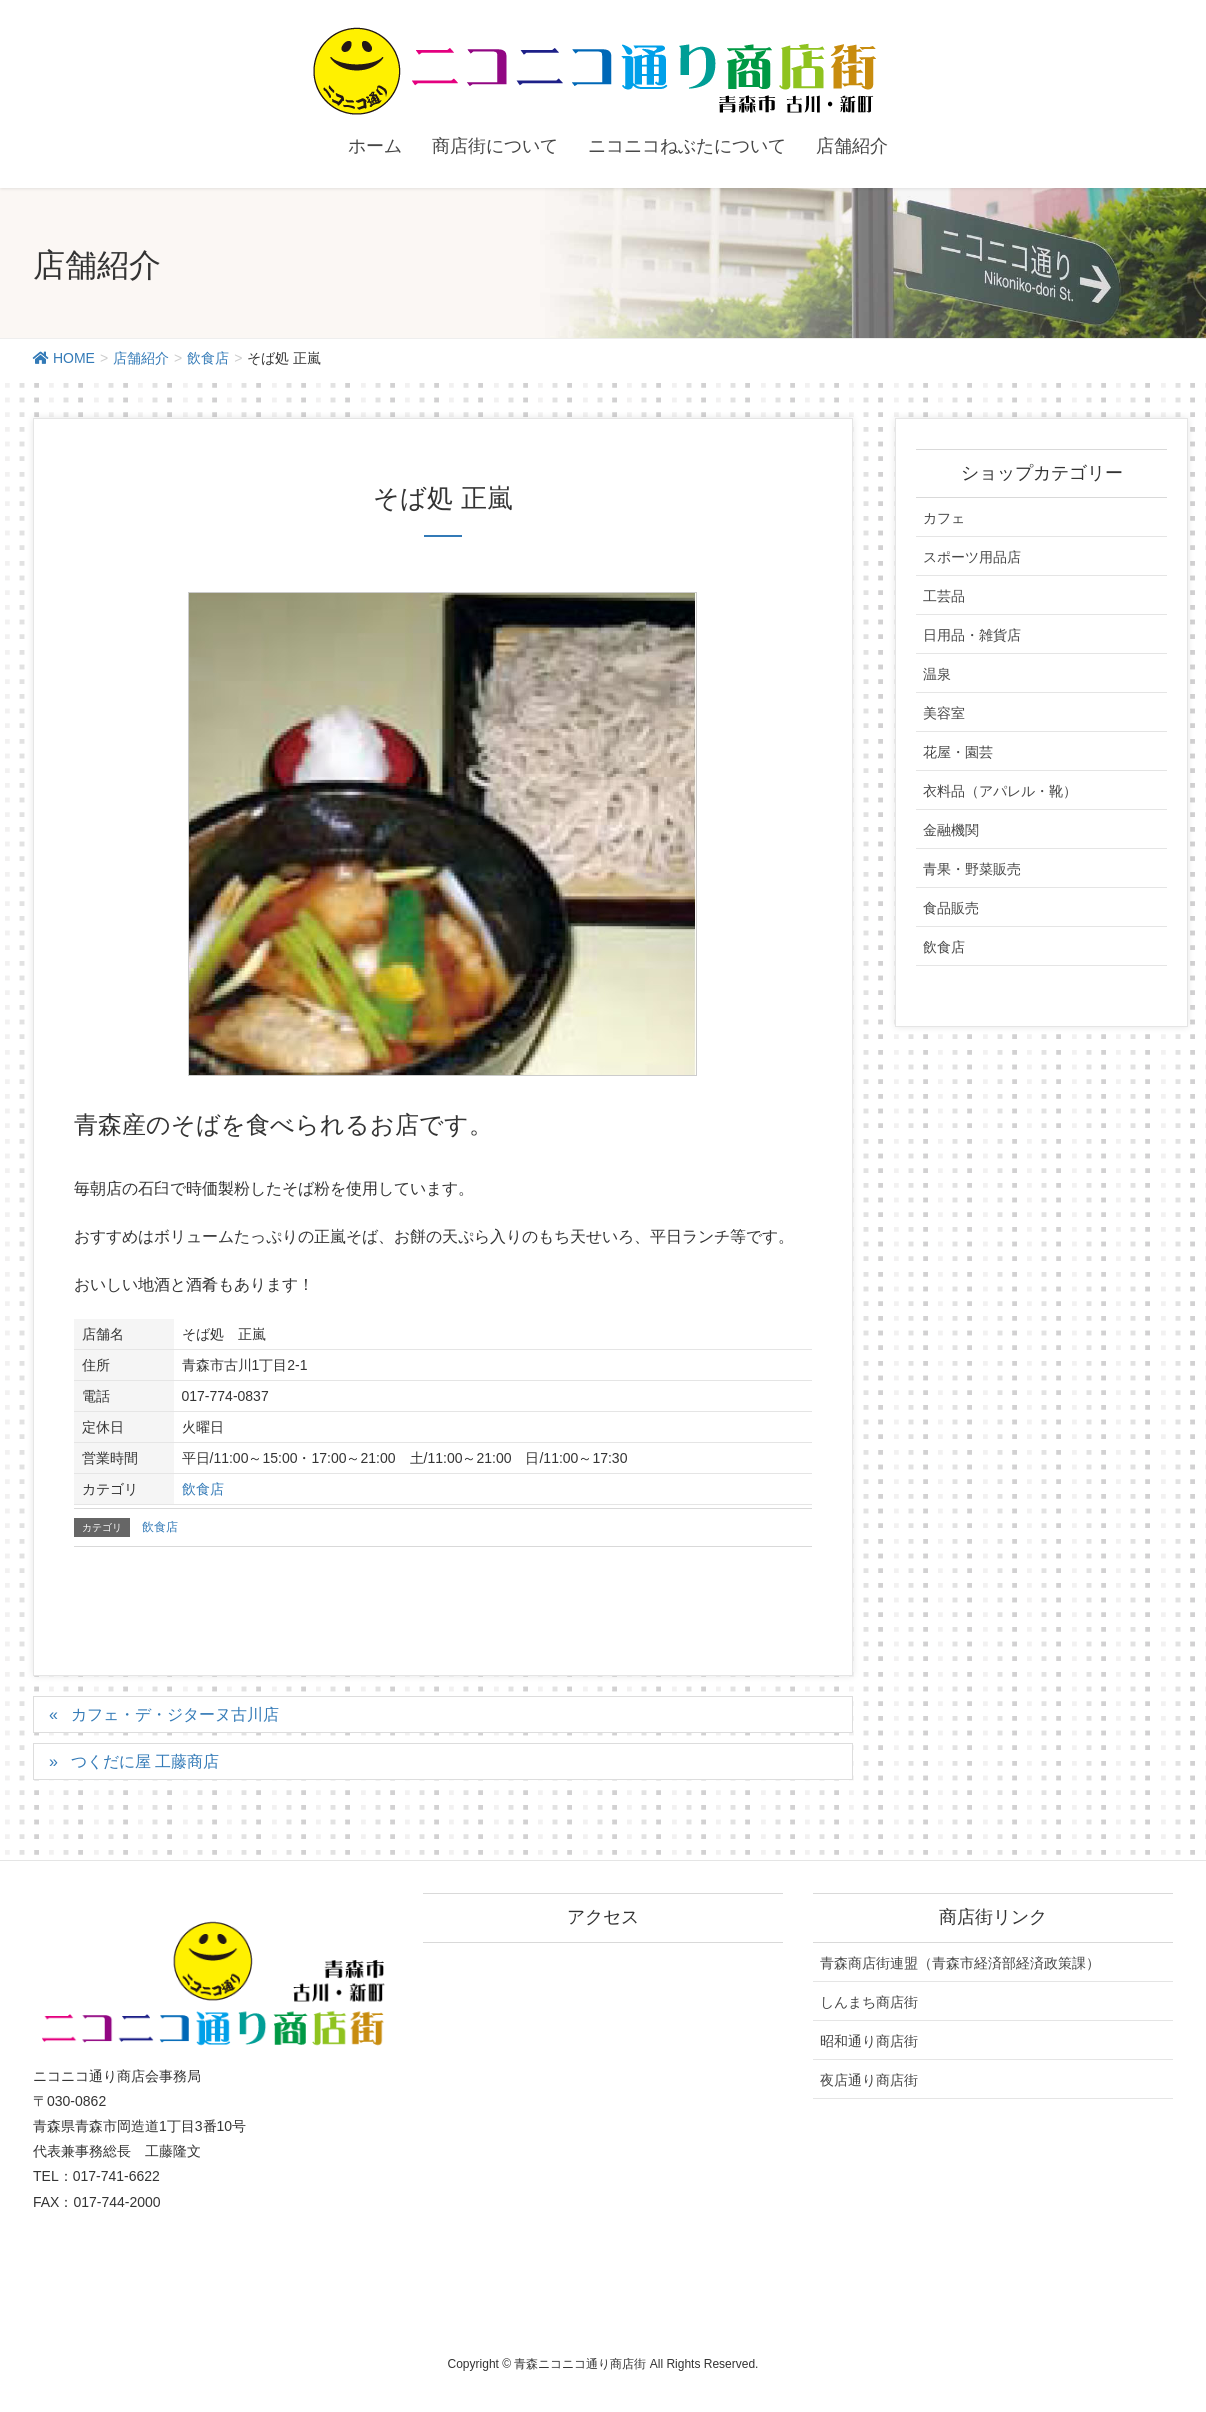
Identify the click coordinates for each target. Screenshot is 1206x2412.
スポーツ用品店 (972, 557)
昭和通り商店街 (869, 2041)
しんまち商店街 (869, 2002)
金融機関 (951, 830)
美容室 (944, 713)
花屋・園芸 (958, 752)
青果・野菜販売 (972, 869)
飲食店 (203, 1489)
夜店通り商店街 (869, 2080)
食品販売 (951, 908)
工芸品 (944, 596)
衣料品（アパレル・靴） (1000, 791)
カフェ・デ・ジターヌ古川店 (175, 1714)
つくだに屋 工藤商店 (145, 1761)
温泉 (937, 674)
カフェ (944, 518)
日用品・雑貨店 (972, 635)
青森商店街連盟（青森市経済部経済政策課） (960, 1963)
